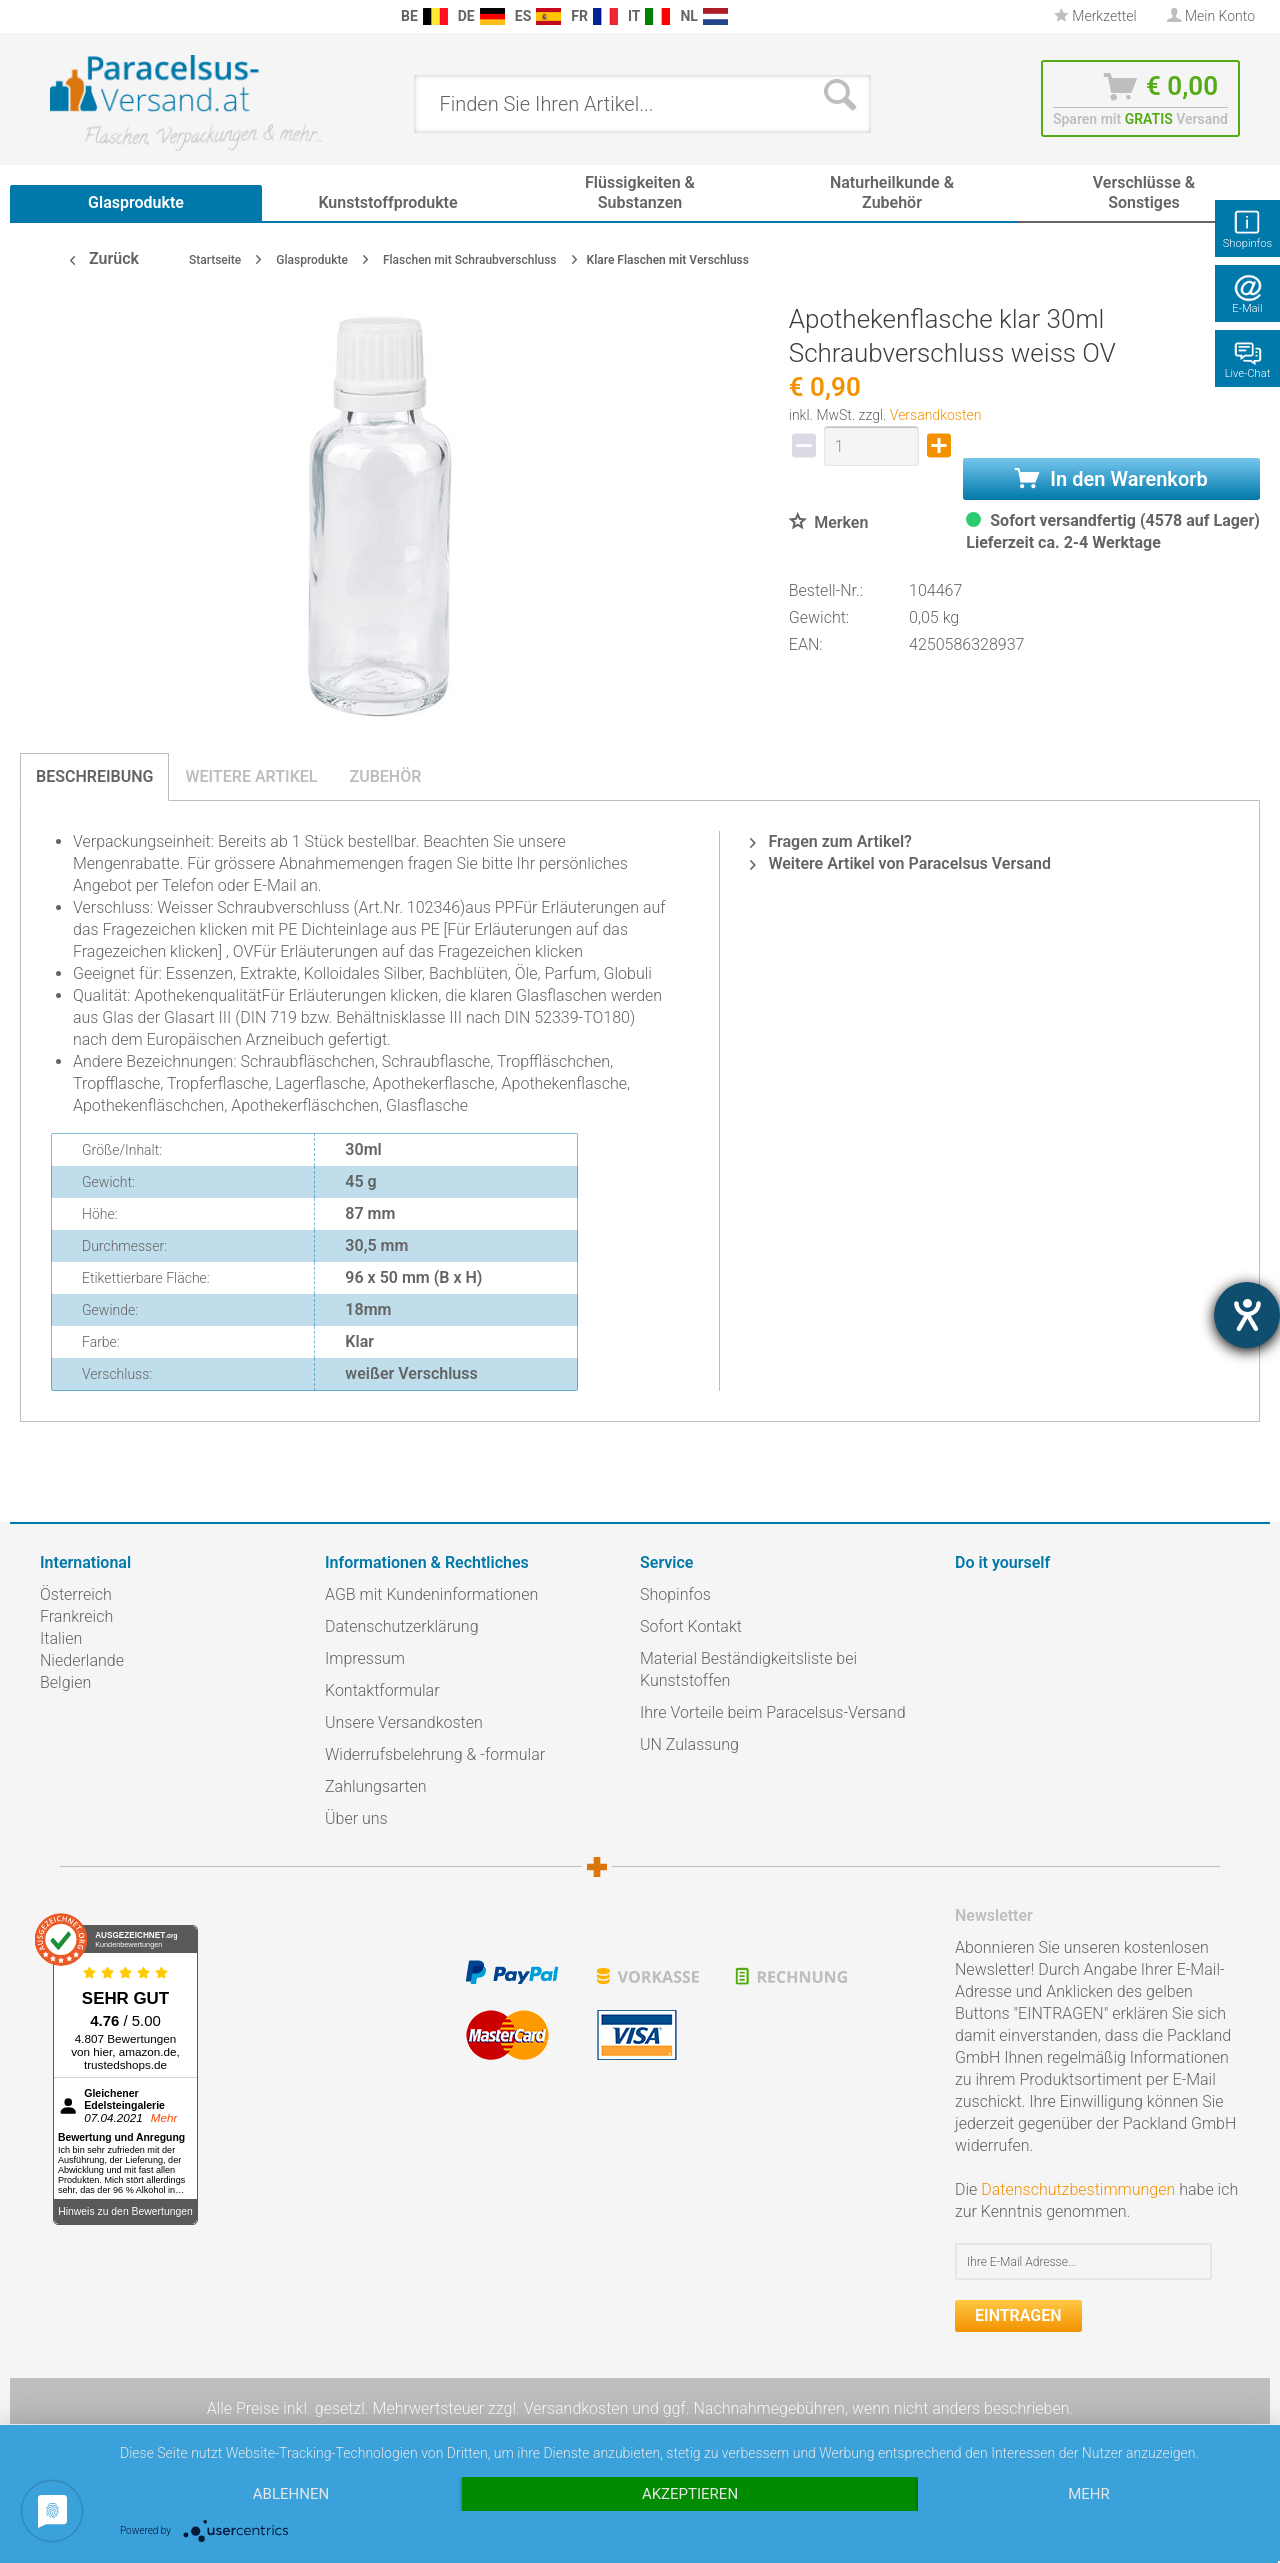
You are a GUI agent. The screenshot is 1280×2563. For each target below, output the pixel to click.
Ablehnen (291, 2494)
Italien (61, 1638)
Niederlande (82, 1660)
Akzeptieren (690, 2494)
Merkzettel (1095, 16)
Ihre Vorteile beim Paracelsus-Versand (773, 1712)
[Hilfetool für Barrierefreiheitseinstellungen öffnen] (1247, 1315)
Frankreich (76, 1616)
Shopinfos (675, 1594)
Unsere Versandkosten (404, 1722)
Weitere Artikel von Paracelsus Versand (900, 863)
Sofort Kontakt (691, 1626)
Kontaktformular (382, 1690)
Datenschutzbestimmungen (1078, 2189)
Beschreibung (94, 776)
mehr (1089, 2494)
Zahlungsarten (376, 1786)
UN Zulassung (689, 1744)
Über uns (356, 1818)
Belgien (65, 1682)
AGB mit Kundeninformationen (431, 1594)
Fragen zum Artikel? (830, 841)
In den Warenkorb (1111, 479)
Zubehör (385, 776)
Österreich (76, 1594)
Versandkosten (936, 415)
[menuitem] (50, 16)
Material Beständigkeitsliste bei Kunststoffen (748, 1669)
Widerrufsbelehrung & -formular (435, 1754)
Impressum (365, 1658)
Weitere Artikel (251, 776)
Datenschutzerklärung (402, 1626)
